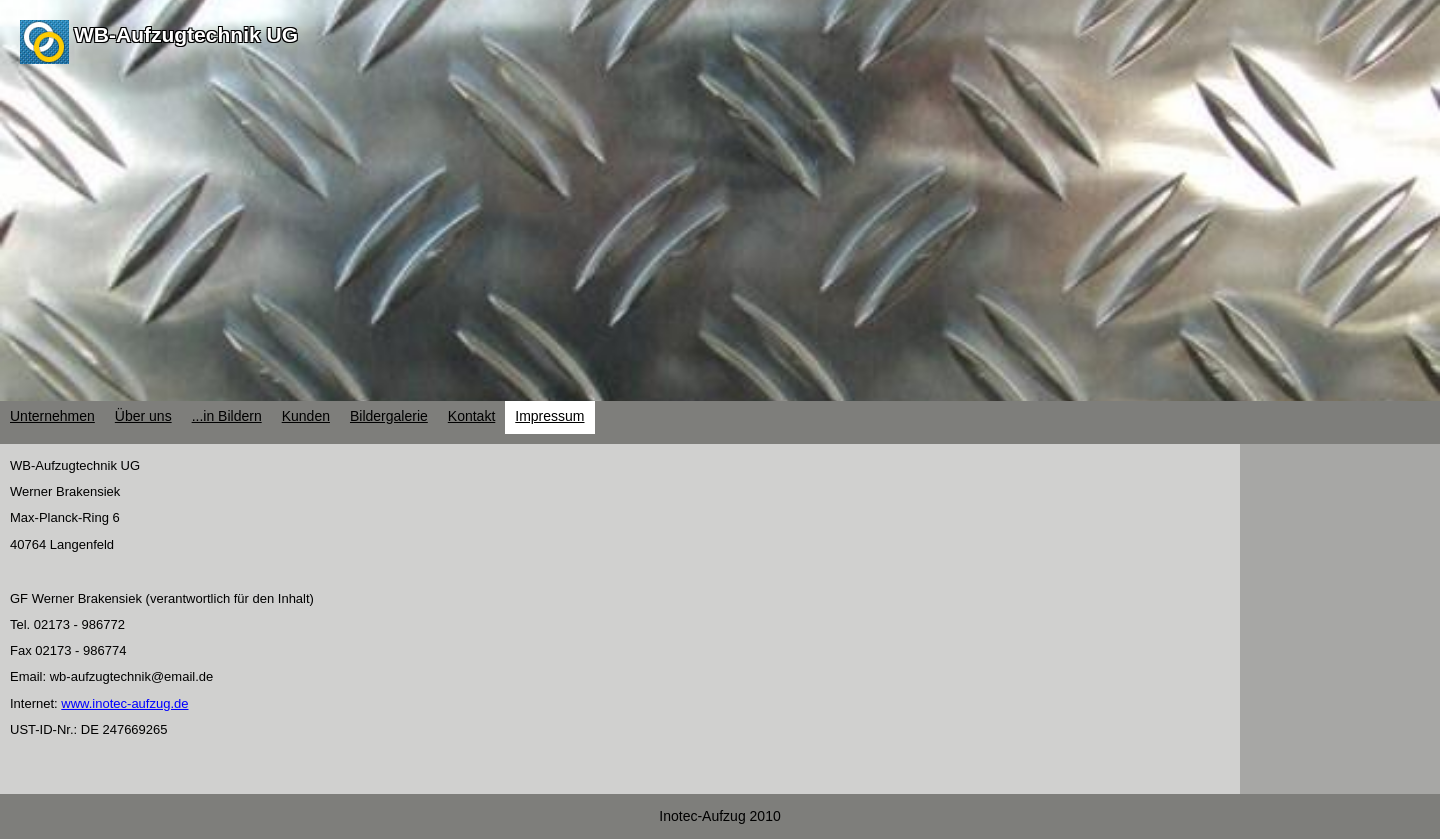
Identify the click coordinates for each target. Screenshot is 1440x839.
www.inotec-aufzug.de (124, 703)
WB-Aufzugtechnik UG (186, 34)
